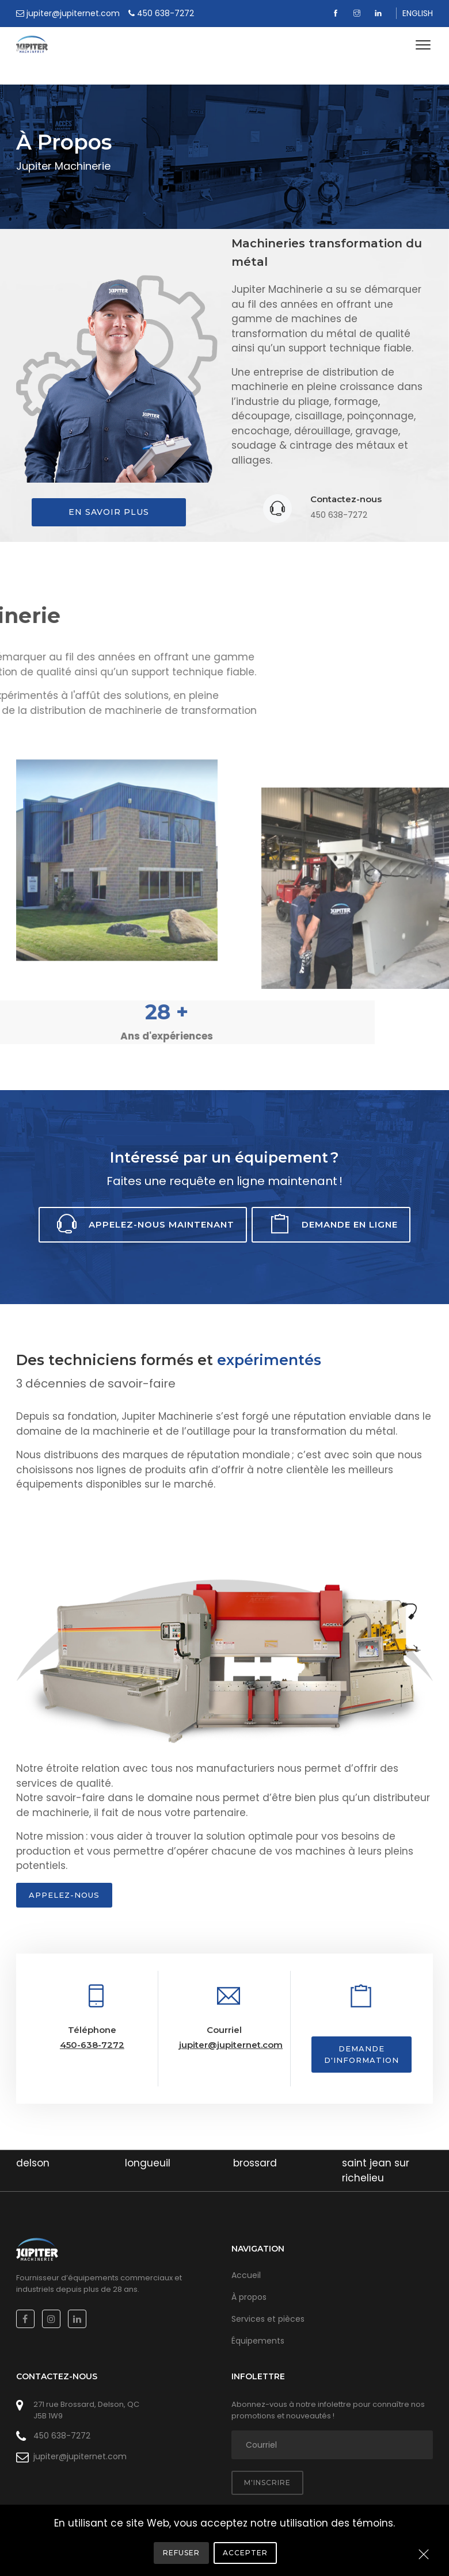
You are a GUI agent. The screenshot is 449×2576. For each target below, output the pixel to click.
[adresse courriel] (332, 2444)
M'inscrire (267, 2482)
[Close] (423, 2555)
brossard (255, 2163)
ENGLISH (417, 13)
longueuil (147, 2163)
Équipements (257, 2340)
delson (33, 2163)
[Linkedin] (380, 13)
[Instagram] (358, 13)
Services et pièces (268, 2319)
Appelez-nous (64, 1894)
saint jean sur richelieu (375, 2170)
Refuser (181, 2552)
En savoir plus (109, 512)
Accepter (245, 2552)
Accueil (246, 2275)
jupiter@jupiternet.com (231, 2044)
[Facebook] (337, 13)
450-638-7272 (92, 2044)
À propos (249, 2297)
